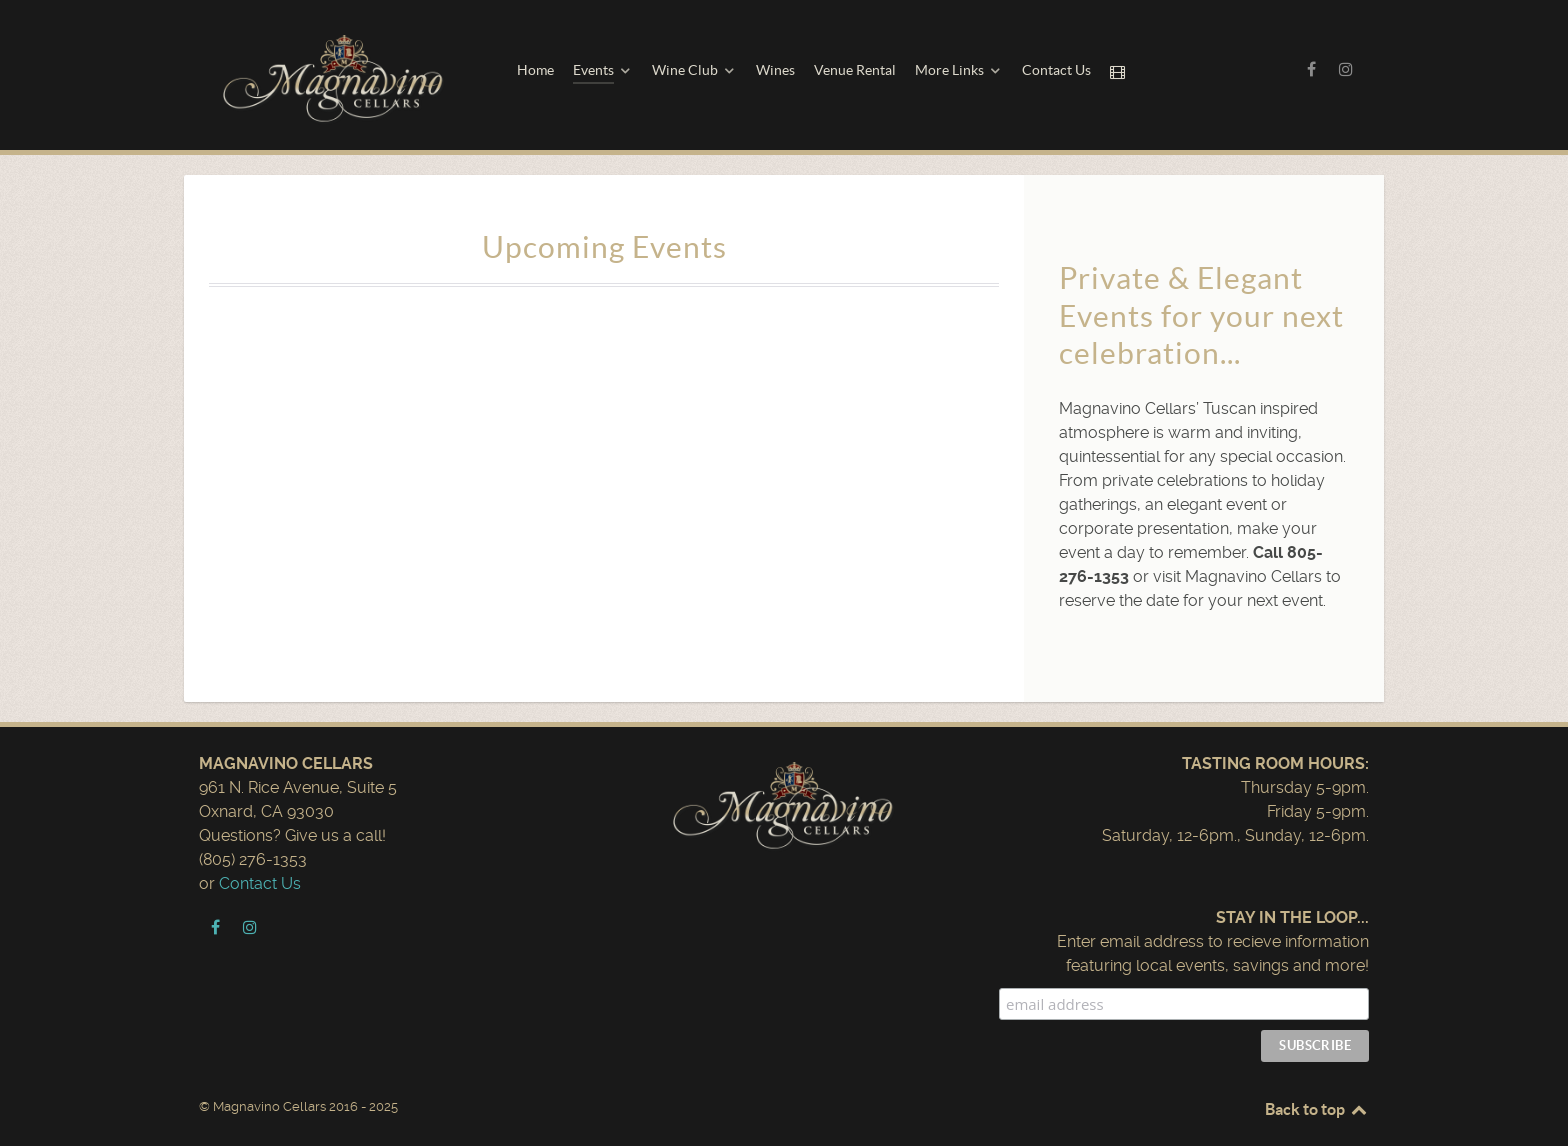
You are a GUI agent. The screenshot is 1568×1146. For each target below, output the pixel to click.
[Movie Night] (1120, 71)
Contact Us (260, 883)
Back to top (1317, 1109)
